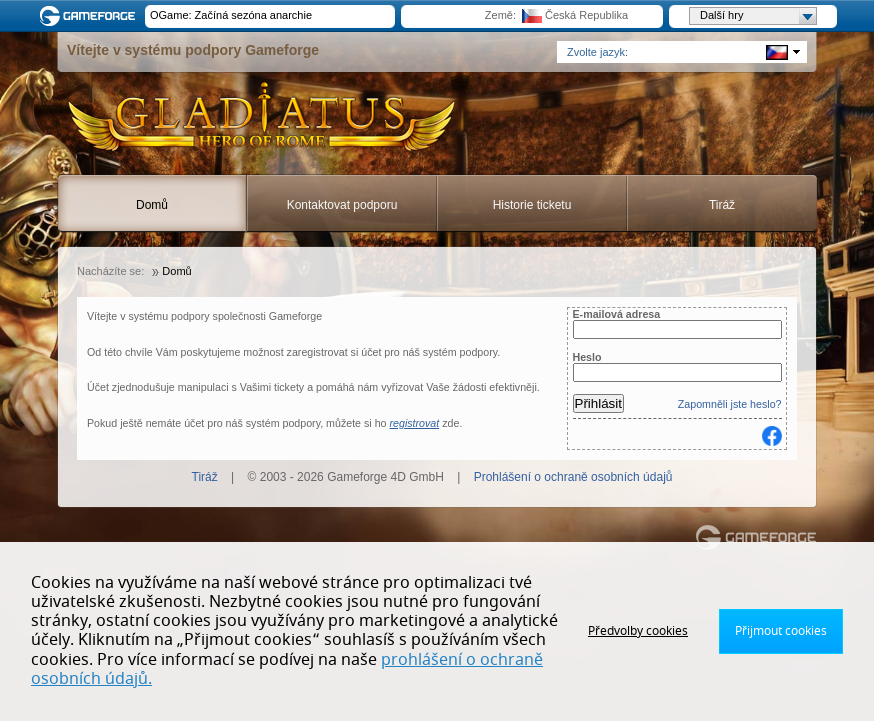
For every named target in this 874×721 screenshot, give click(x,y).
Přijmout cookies (781, 631)
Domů (152, 205)
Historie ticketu (532, 205)
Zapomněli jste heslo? (730, 404)
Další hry (758, 16)
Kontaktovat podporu (342, 205)
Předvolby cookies (638, 631)
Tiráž (722, 205)
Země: (500, 15)
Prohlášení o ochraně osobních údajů (573, 477)
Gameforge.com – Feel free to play (91, 16)
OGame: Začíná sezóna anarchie (231, 15)
